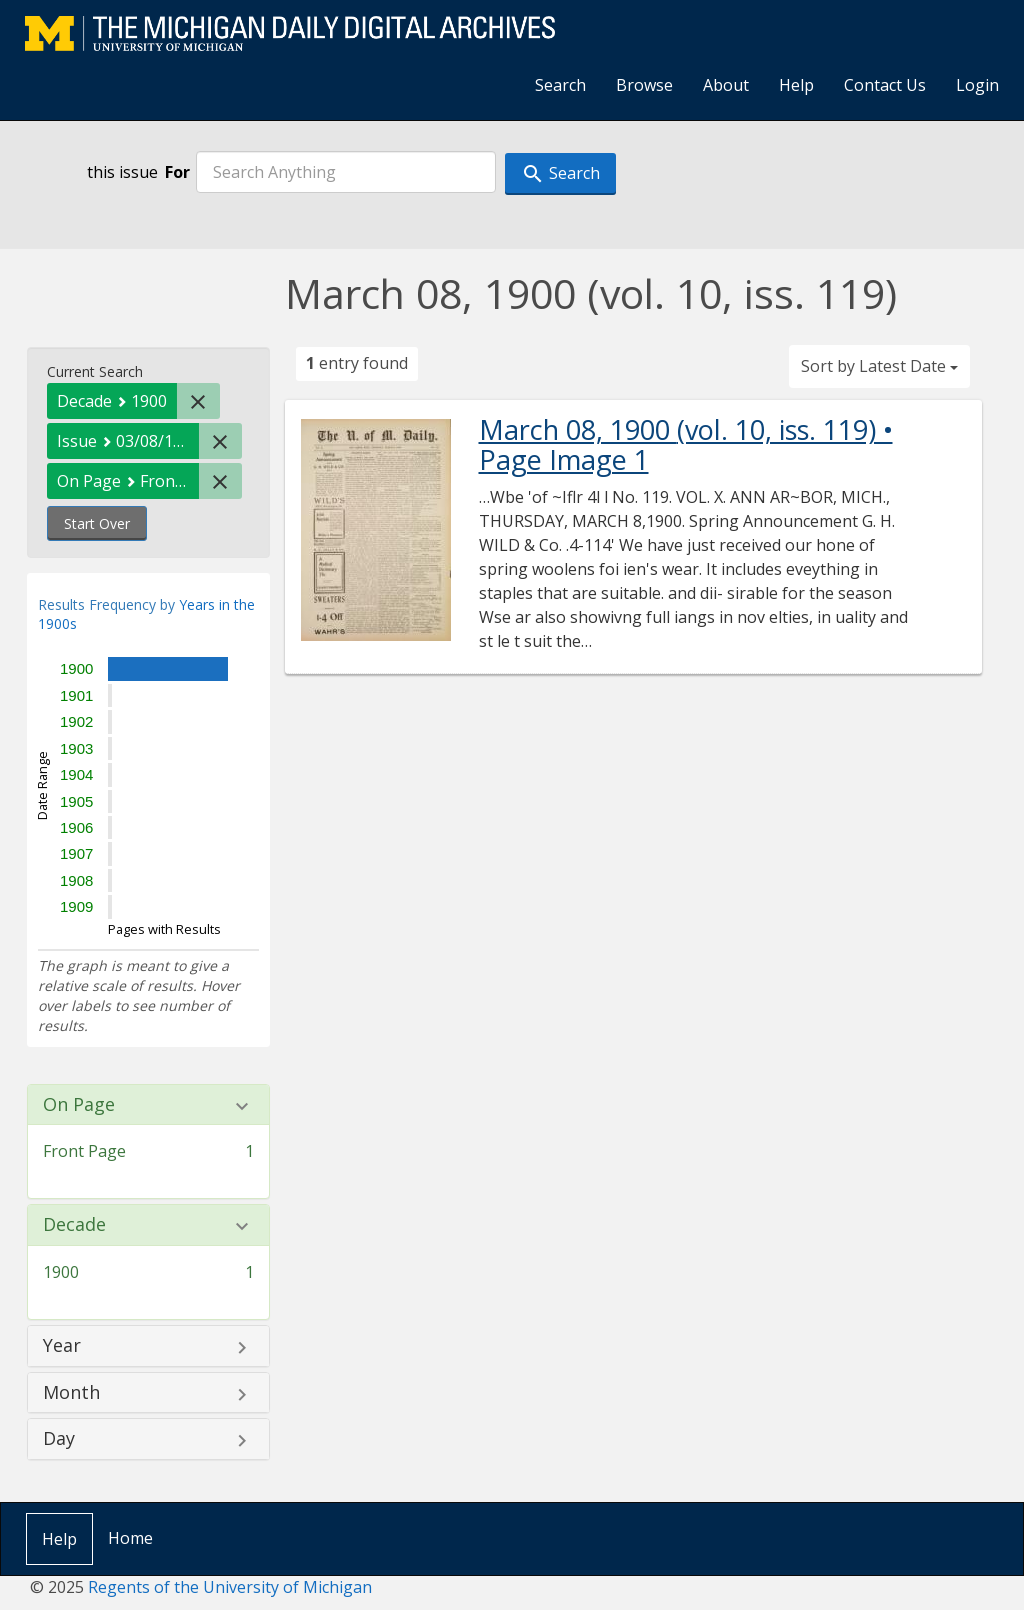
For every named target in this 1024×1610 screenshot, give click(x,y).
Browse (644, 85)
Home (130, 1538)
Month (71, 1393)
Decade (74, 1225)
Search (560, 85)
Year (62, 1346)
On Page (79, 1105)
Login (977, 85)
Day (59, 1439)
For (177, 172)
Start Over (97, 523)
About (726, 85)
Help (796, 85)
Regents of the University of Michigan (230, 1587)
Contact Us (885, 85)
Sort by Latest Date (879, 366)
